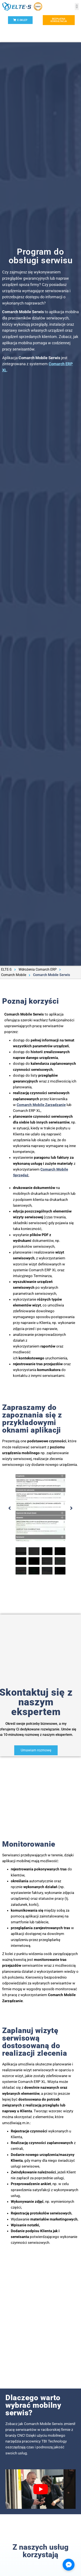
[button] (77, 6)
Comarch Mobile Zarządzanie (41, 1105)
